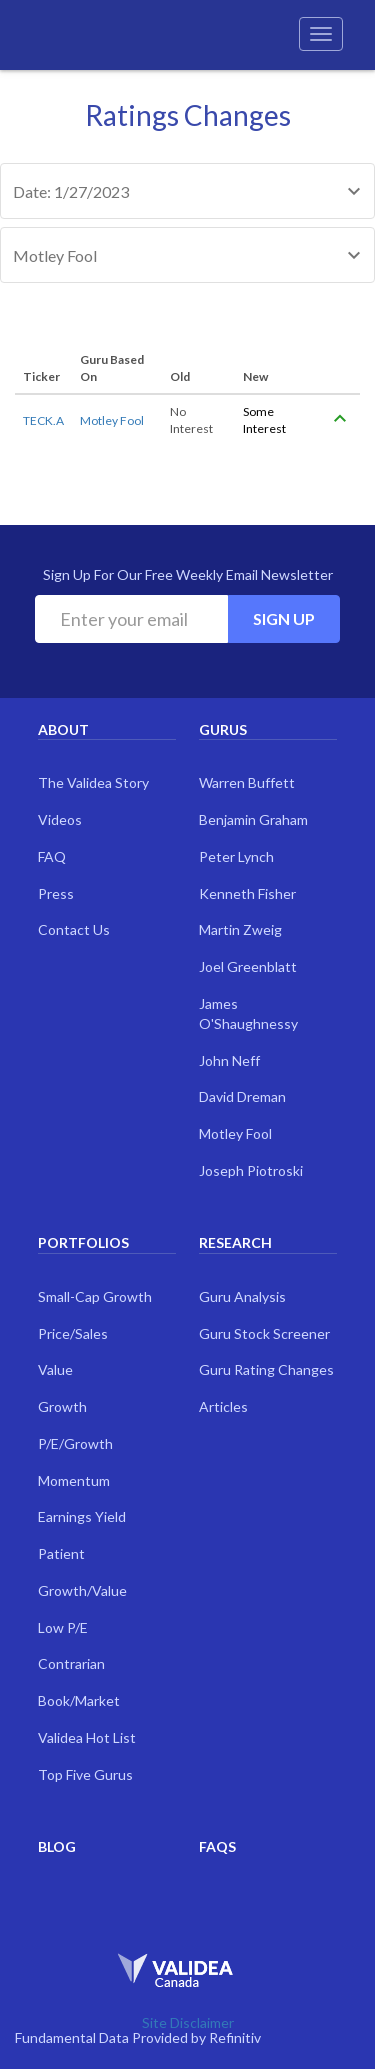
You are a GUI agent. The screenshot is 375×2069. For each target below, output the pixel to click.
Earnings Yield (82, 1516)
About (63, 729)
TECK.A (43, 420)
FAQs (217, 1846)
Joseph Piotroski (251, 1170)
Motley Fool (112, 420)
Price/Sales (73, 1333)
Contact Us (74, 929)
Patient (61, 1553)
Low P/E (63, 1627)
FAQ (52, 856)
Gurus (223, 729)
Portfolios (83, 1242)
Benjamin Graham (253, 819)
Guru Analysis (242, 1296)
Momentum (74, 1480)
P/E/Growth (75, 1443)
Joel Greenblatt (248, 966)
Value (55, 1369)
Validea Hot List (87, 1737)
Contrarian (71, 1663)
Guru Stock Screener (264, 1333)
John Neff (229, 1060)
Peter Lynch (236, 856)
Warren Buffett (247, 782)
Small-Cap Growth (95, 1296)
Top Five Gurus (85, 1774)
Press (56, 893)
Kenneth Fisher (247, 893)
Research (235, 1242)
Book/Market (79, 1700)
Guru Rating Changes (266, 1369)
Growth (62, 1406)
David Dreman (242, 1096)
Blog (57, 1846)
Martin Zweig (240, 929)
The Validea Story (93, 782)
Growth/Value (82, 1590)
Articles (223, 1406)
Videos (60, 819)
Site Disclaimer (188, 2022)
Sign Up (284, 618)
